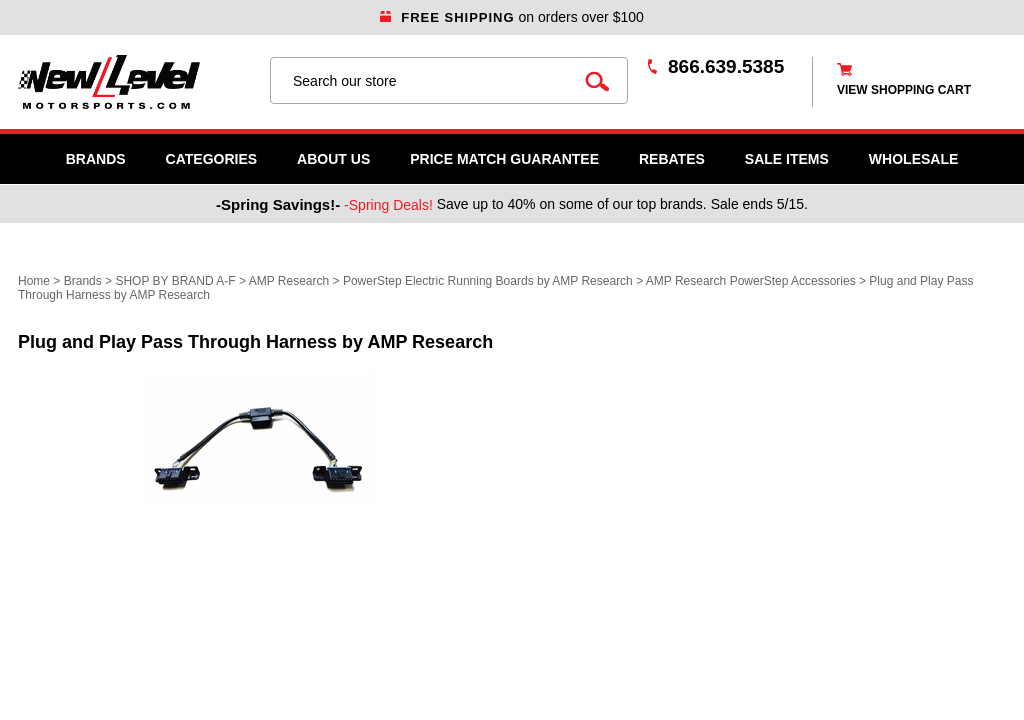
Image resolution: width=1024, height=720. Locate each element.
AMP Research (289, 281)
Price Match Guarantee (504, 159)
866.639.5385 (726, 66)
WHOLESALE (913, 159)
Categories (212, 159)
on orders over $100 (512, 17)
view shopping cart (904, 90)
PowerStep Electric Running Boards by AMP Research (488, 281)
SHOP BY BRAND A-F (175, 281)
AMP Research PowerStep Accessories (751, 281)
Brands (96, 159)
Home (34, 281)
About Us (333, 159)
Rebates (672, 159)
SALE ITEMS (787, 159)
